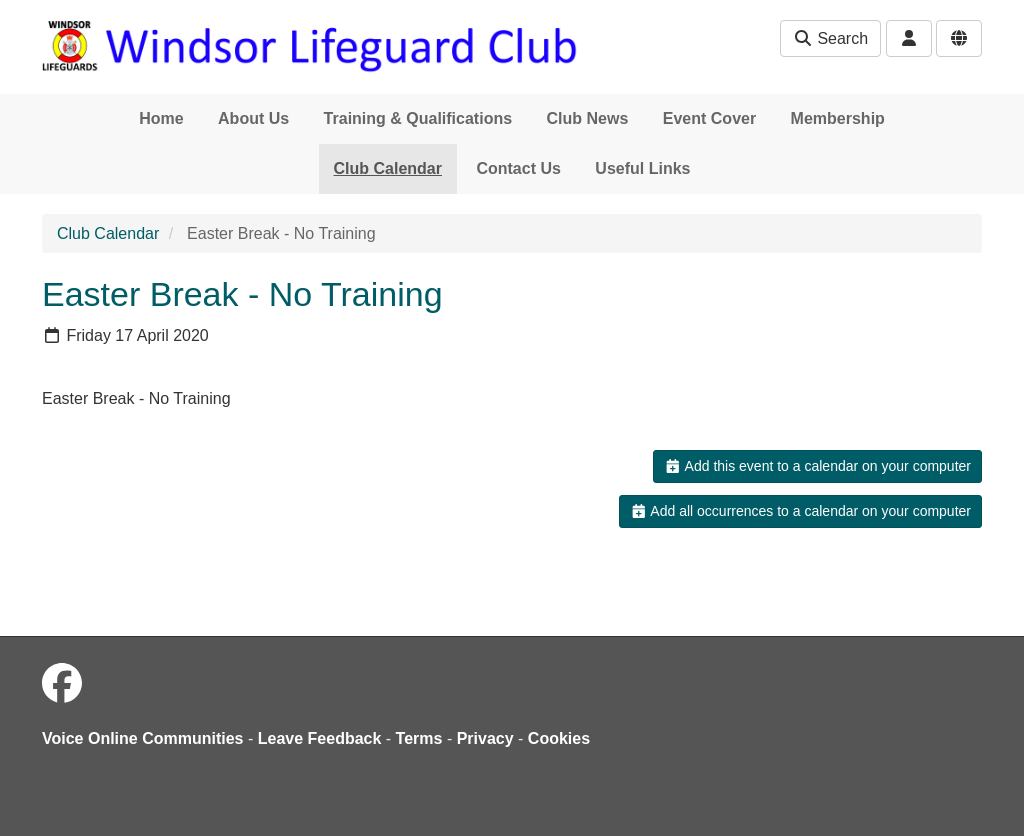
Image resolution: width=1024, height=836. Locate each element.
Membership (838, 118)
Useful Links (642, 168)
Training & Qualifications (418, 118)
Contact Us (518, 168)
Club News (588, 118)
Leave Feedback (320, 738)
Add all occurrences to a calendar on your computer (800, 511)
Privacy (485, 738)
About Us (253, 118)
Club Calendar (388, 168)
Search (830, 38)
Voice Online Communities (143, 738)
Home (161, 118)
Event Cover (709, 118)
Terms (419, 738)
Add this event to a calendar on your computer (817, 466)
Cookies (559, 738)
